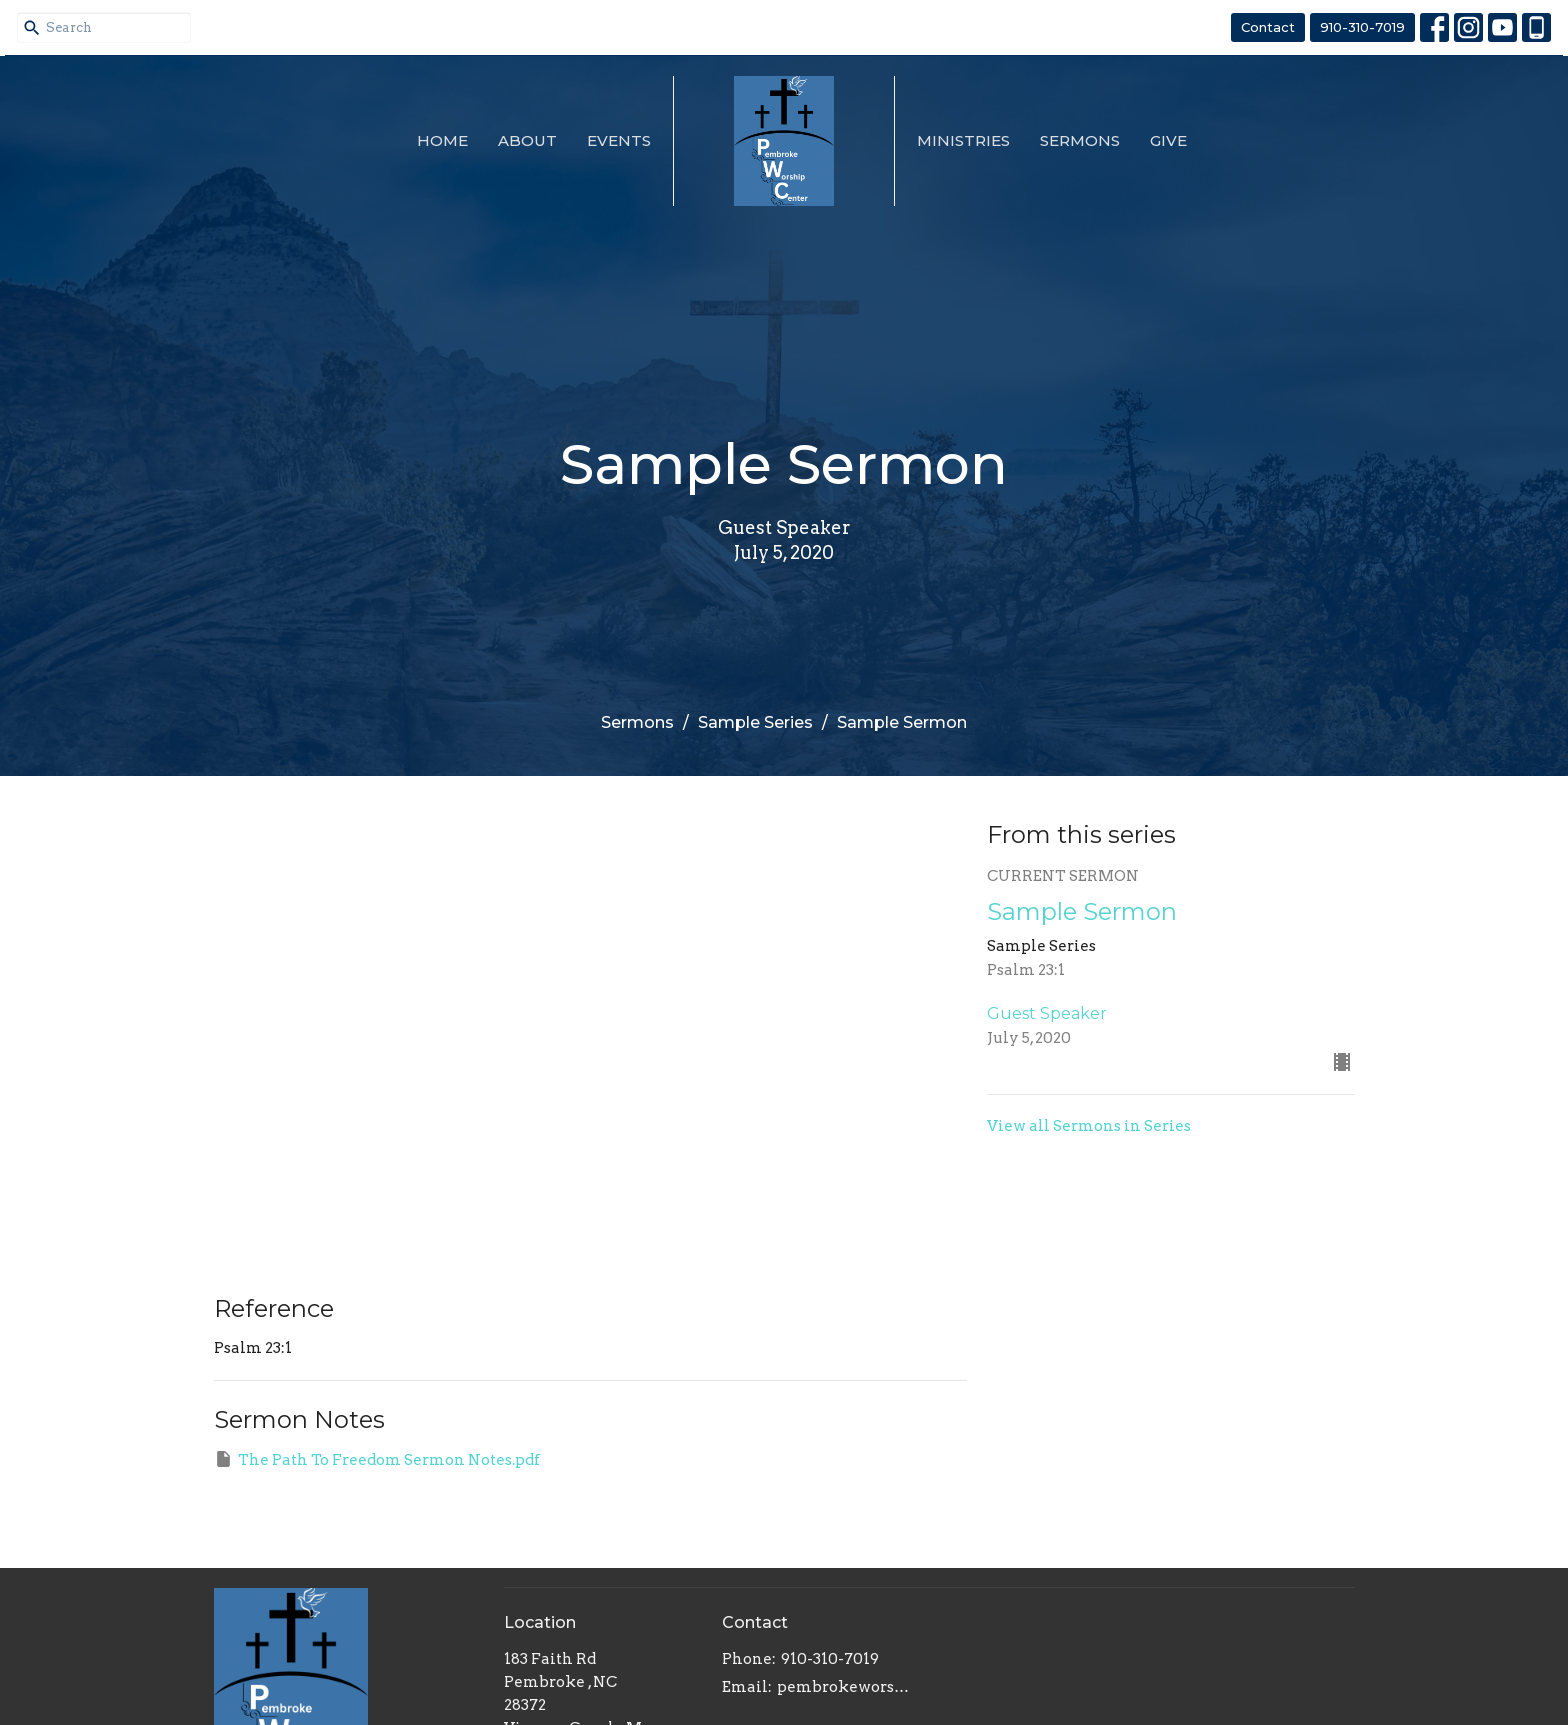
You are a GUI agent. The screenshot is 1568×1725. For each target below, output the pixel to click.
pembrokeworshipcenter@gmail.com (848, 1687)
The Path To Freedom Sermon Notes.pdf (377, 1459)
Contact (1268, 27)
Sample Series (755, 722)
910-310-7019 (1362, 27)
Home (442, 140)
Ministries (963, 140)
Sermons (1080, 140)
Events (619, 140)
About (527, 140)
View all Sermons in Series (1089, 1126)
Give (1168, 140)
